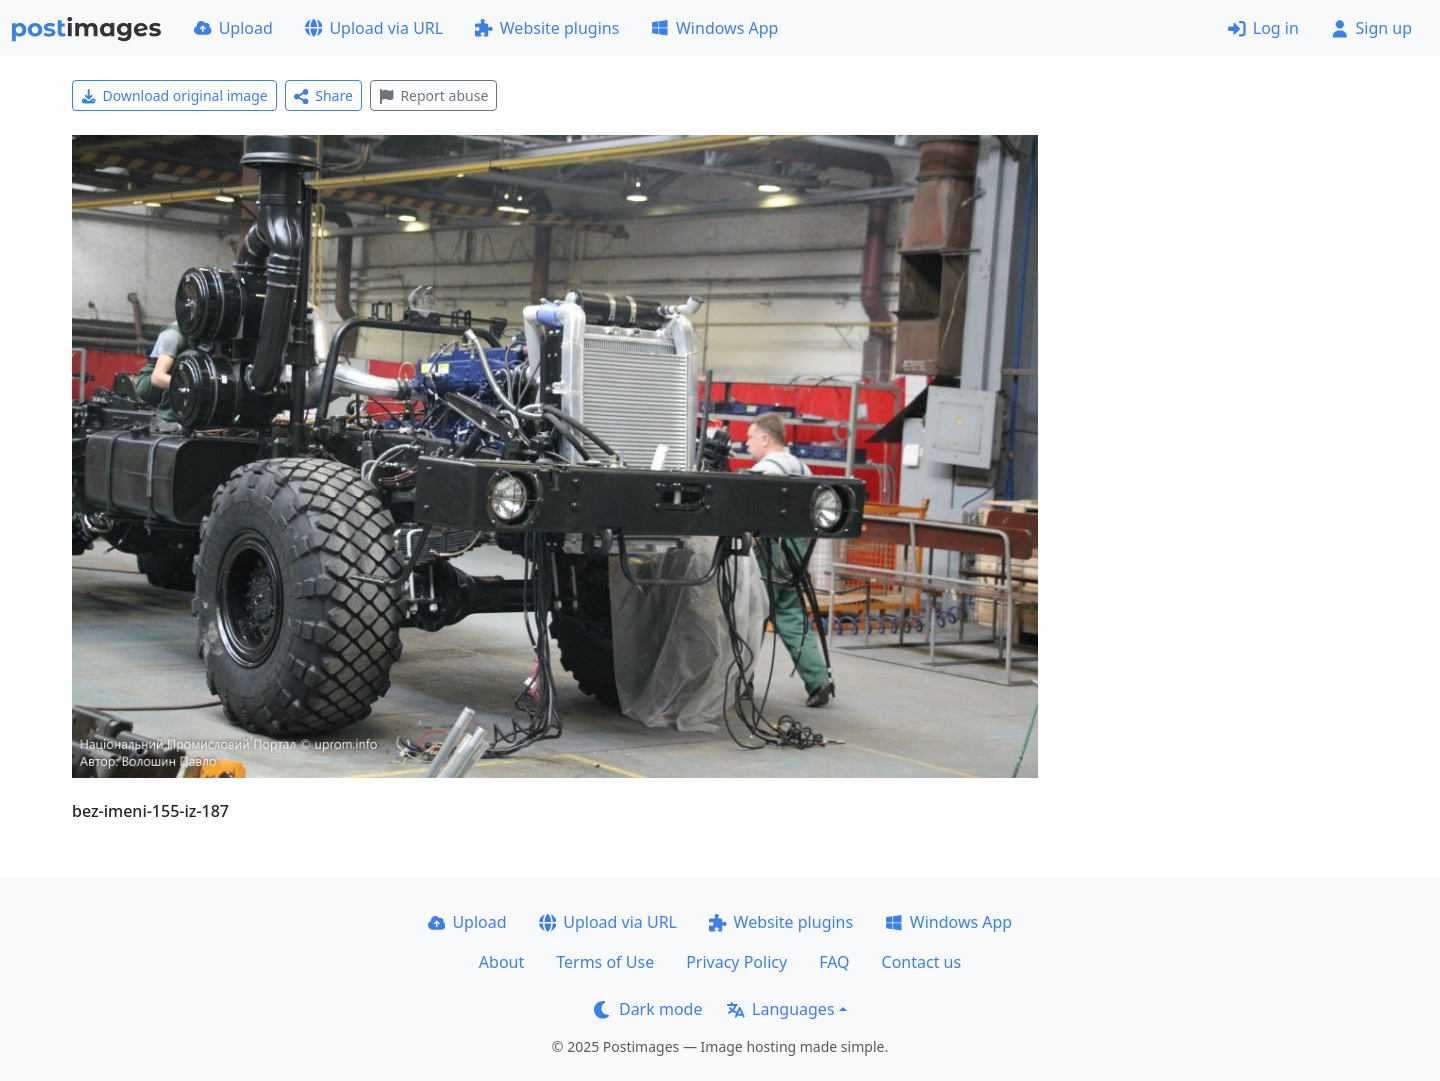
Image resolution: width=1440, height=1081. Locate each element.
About (501, 962)
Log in (1263, 28)
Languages (780, 1009)
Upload (233, 28)
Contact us (922, 962)
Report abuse (433, 95)
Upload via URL (374, 28)
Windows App (714, 28)
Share (323, 95)
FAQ (834, 962)
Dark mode (648, 1009)
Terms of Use (605, 962)
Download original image (174, 95)
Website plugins (547, 28)
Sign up (1371, 28)
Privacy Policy (736, 962)
